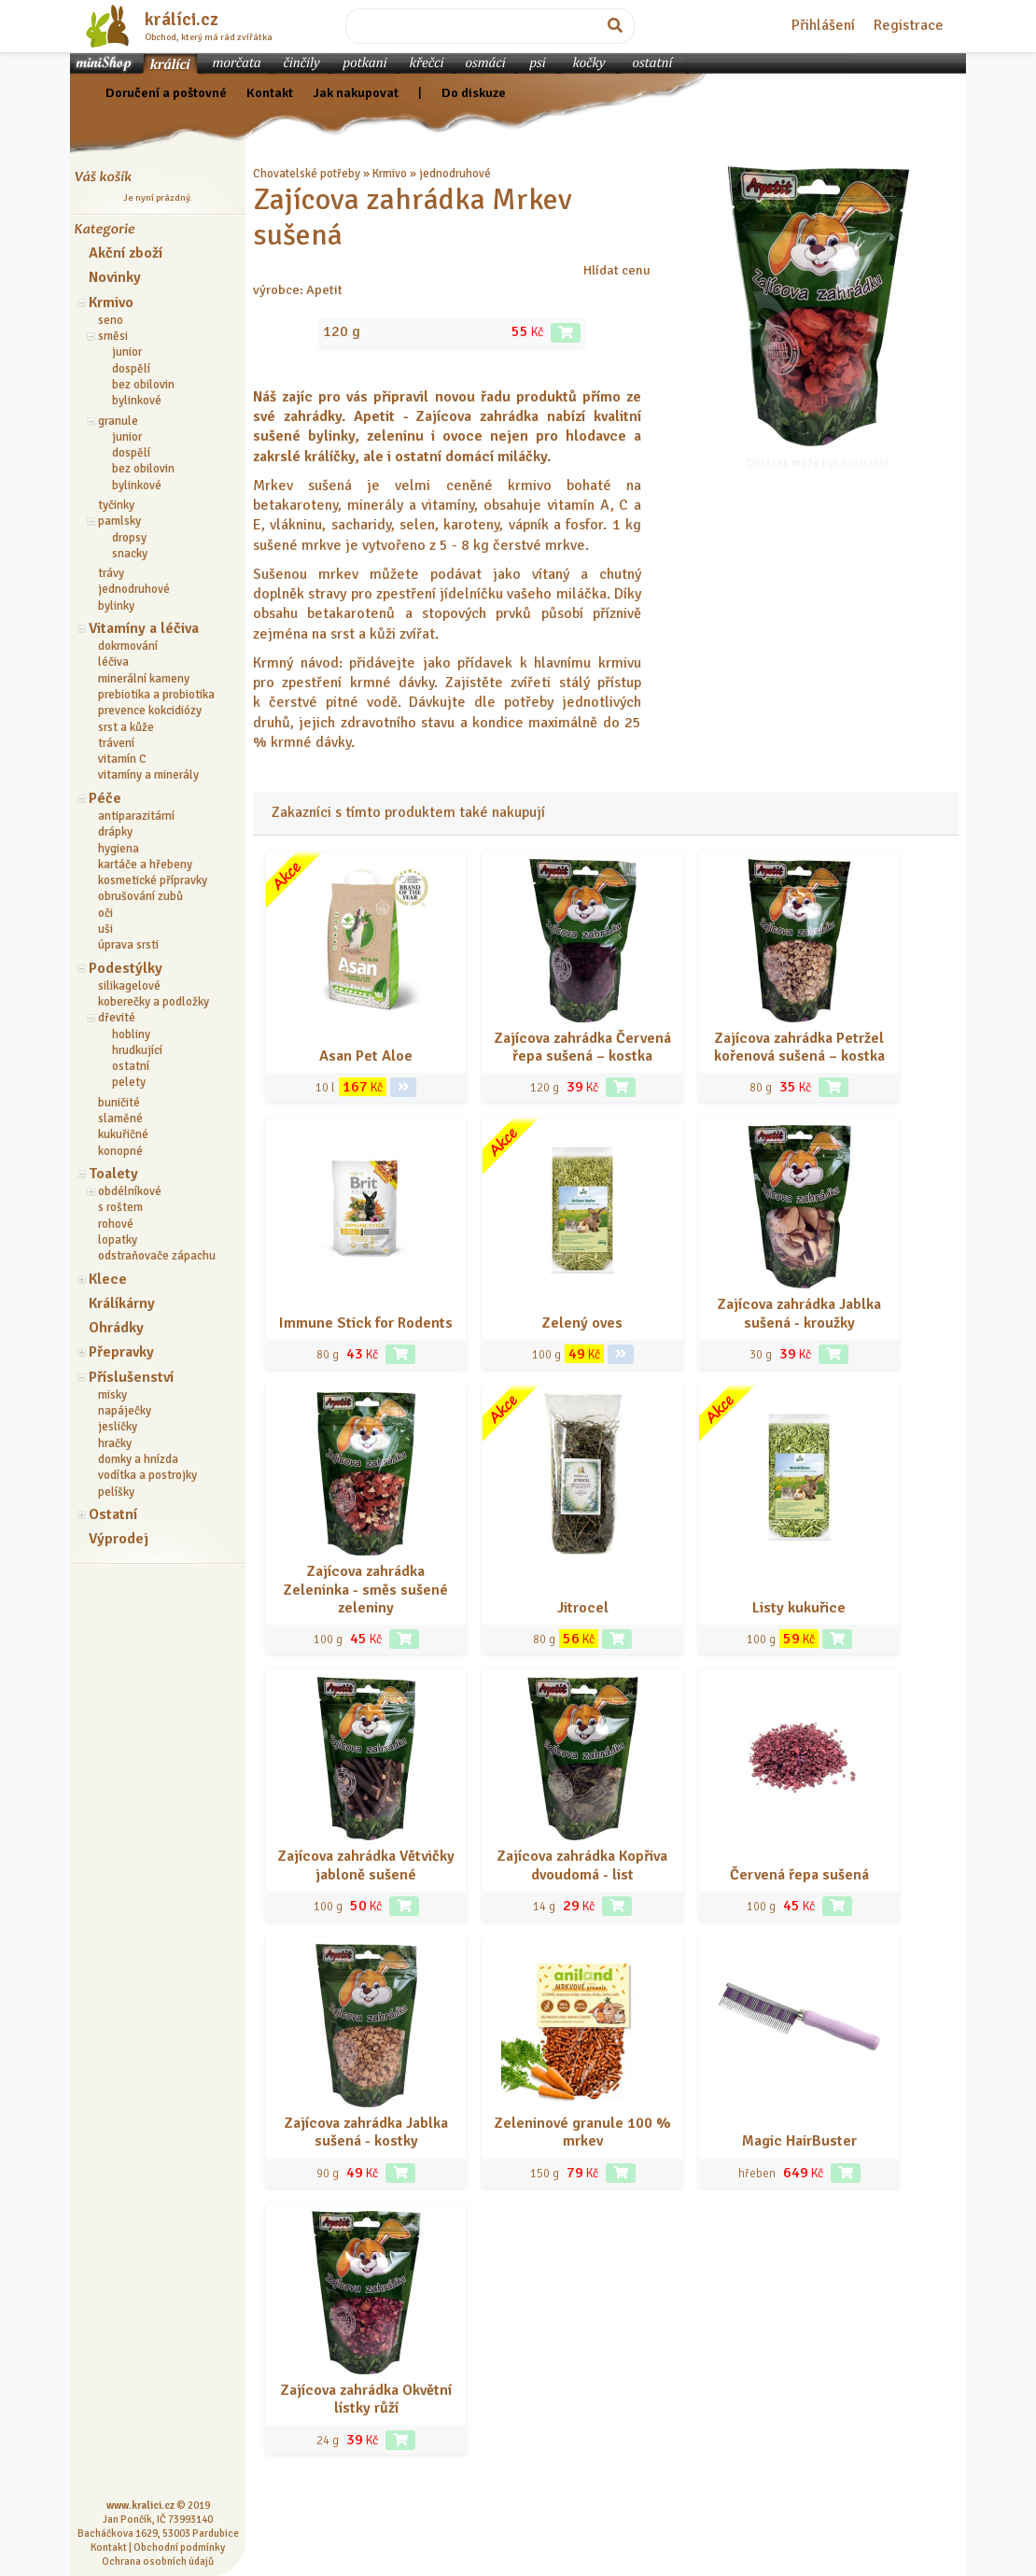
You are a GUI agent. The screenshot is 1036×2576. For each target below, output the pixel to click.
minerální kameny (143, 678)
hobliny (131, 1034)
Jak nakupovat (356, 92)
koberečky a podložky (153, 1001)
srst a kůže (126, 727)
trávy (111, 573)
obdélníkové (129, 1191)
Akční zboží (125, 253)
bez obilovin (143, 384)
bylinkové (136, 400)
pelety (129, 1082)
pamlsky (119, 521)
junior (127, 352)
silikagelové (129, 985)
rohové (115, 1224)
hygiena (118, 848)
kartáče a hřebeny (145, 864)
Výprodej (118, 1538)
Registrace (909, 25)
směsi (113, 336)
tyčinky (116, 505)
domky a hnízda (138, 1459)
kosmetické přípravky (152, 880)
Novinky (115, 277)
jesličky (117, 1426)
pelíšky (116, 1492)
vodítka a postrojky (147, 1475)
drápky (115, 831)
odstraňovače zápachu (157, 1255)
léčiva (113, 662)
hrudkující (137, 1050)
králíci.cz (181, 19)
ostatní (130, 1066)
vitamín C (122, 759)
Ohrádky (116, 1327)
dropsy (129, 537)
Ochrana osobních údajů (158, 2561)
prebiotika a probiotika (156, 694)
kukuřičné (123, 1134)
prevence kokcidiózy (150, 710)
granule (118, 421)
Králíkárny (122, 1303)
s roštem (120, 1207)
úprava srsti (128, 944)
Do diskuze (473, 92)
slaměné (120, 1118)
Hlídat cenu (617, 269)
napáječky (124, 1410)
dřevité (116, 1017)
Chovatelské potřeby (306, 173)
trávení (116, 743)
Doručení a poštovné (166, 92)
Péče (105, 798)
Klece (108, 1279)
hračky (115, 1443)
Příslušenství (131, 1377)
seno (110, 320)
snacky (129, 553)
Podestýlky (125, 968)
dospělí (131, 368)
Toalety (113, 1173)
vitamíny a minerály (148, 774)
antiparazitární (136, 816)
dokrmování (128, 646)
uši (105, 929)
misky (112, 1394)
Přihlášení (823, 25)
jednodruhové (134, 589)
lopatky (117, 1239)
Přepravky (121, 1352)
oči (105, 913)
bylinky (116, 605)
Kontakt (269, 92)
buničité (119, 1102)
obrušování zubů (140, 896)
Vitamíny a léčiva (144, 628)
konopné (120, 1151)
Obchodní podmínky (179, 2547)
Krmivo (111, 302)
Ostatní (113, 1514)
